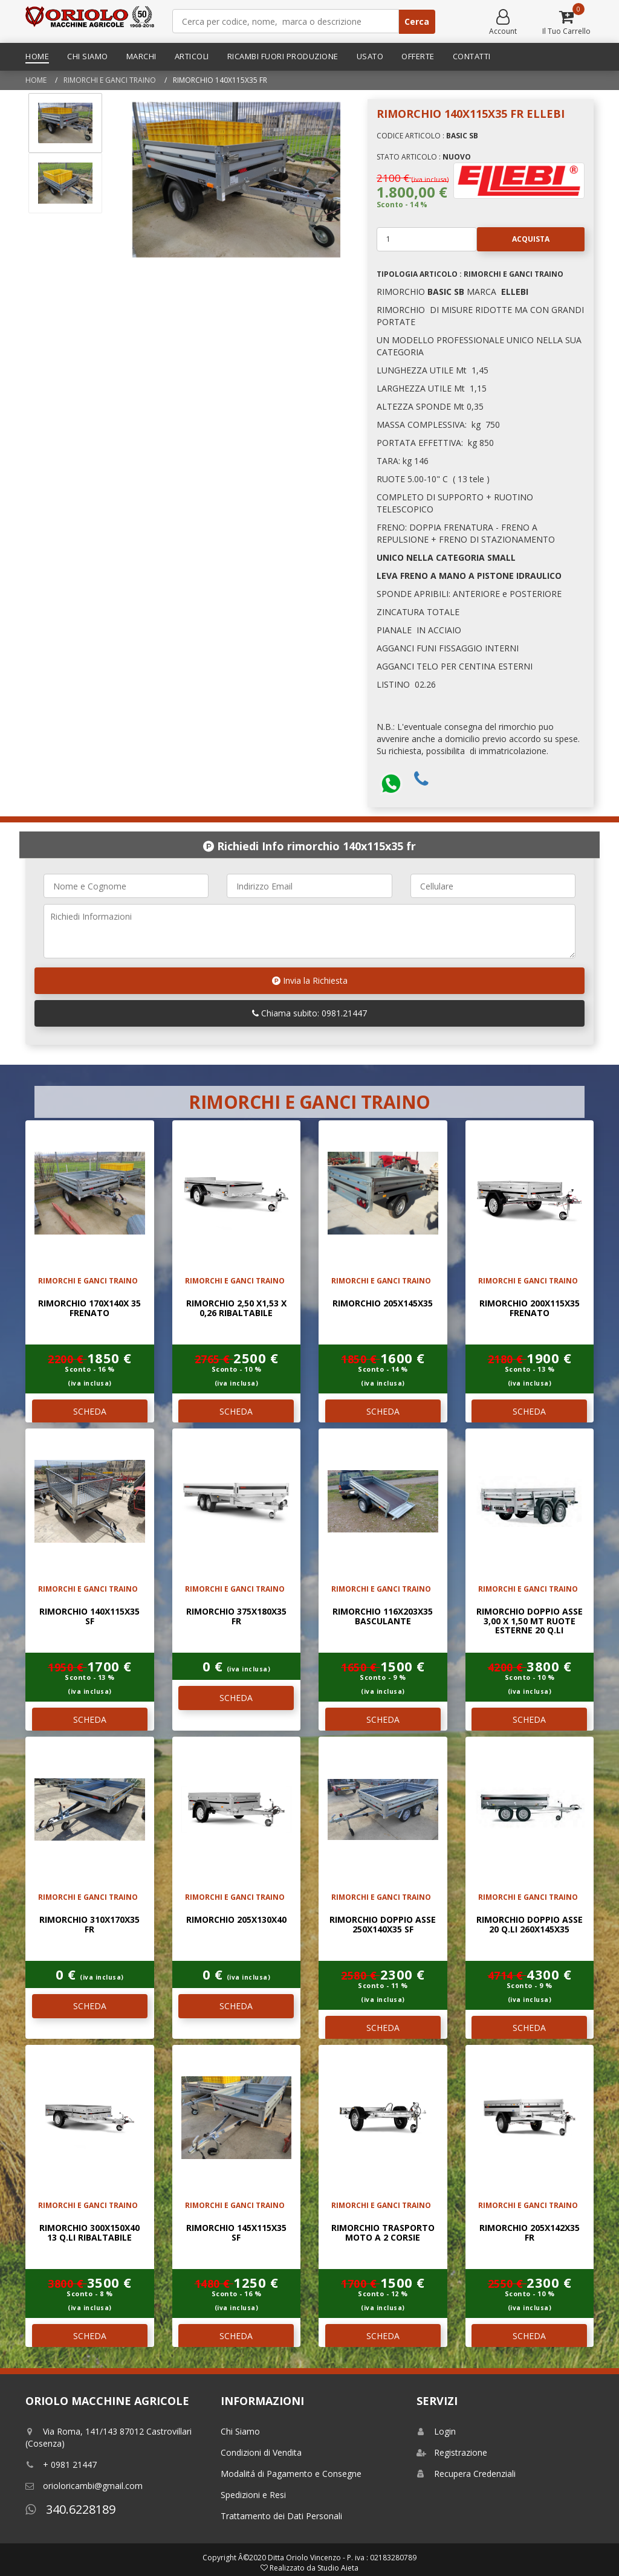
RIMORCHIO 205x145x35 (382, 1303)
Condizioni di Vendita (261, 2452)
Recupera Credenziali (466, 2473)
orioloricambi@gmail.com (84, 2485)
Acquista (513, 239)
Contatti (472, 56)
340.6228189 (70, 2509)
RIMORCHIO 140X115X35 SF (89, 1616)
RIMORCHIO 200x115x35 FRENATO (529, 1307)
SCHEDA (89, 1411)
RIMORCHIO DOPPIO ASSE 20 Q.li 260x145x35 (529, 1924)
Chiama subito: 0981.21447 (309, 1013)
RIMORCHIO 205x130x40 (236, 1919)
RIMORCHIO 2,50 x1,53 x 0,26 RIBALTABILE (236, 1307)
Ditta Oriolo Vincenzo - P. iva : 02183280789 (342, 2557)
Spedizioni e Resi (253, 2494)
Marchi (141, 56)
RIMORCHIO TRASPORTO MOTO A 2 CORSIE (383, 2232)
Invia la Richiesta (310, 980)
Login (436, 2431)
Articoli (192, 56)
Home (37, 56)
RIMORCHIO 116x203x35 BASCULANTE (382, 1616)
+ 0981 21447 (61, 2464)
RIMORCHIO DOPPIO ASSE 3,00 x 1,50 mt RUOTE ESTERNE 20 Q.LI (529, 1621)
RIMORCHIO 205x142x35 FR (529, 2232)
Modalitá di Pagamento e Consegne (291, 2473)
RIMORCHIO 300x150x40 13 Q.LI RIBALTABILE (89, 2232)
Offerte (418, 56)
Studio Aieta (337, 2568)
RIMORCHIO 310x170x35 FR (89, 1924)
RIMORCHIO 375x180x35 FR (236, 1616)
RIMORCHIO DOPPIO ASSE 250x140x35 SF (382, 1924)
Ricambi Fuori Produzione (283, 56)
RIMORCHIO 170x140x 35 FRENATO (89, 1307)
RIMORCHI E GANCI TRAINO (109, 80)
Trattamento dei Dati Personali (281, 2516)
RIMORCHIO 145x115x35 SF (236, 2232)
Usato (370, 56)
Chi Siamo (87, 56)
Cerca (416, 21)
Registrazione (451, 2452)
